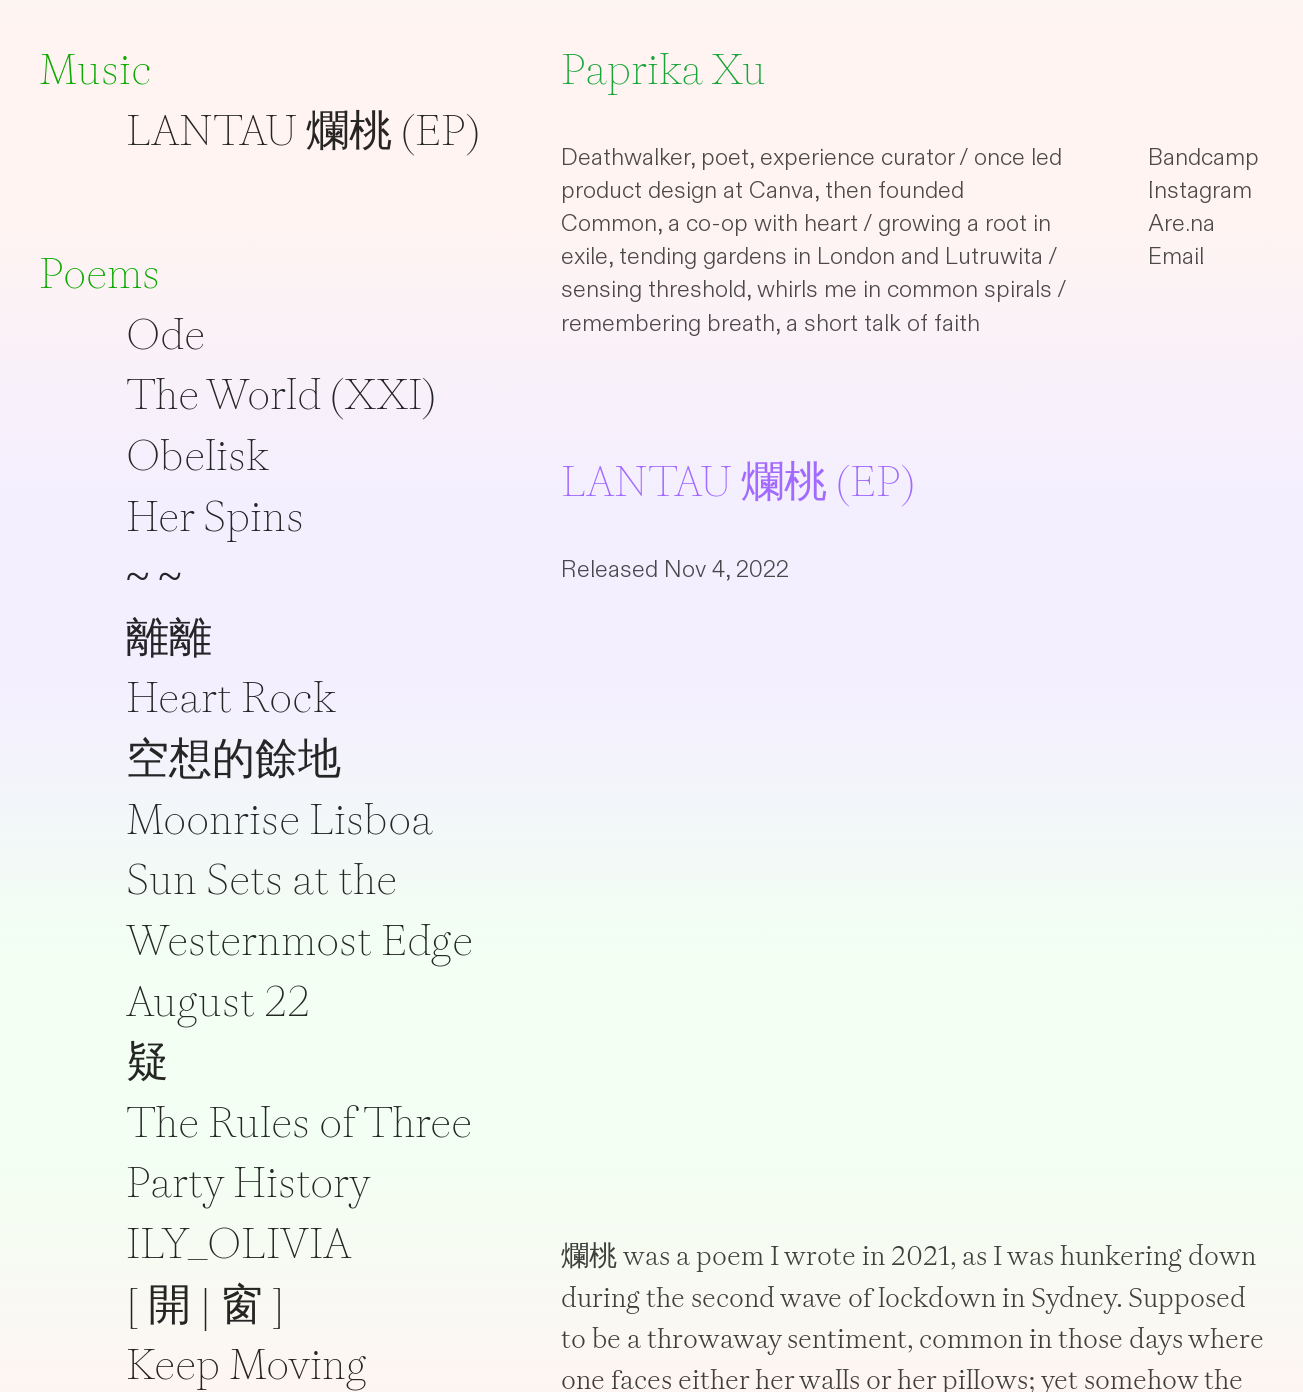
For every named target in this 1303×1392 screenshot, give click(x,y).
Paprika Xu (663, 69)
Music (95, 69)
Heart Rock (231, 697)
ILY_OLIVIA (238, 1243)
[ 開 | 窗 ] (205, 1304)
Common (609, 223)
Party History (248, 1182)
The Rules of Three (299, 1122)
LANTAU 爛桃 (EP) (303, 130)
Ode (165, 334)
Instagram (1200, 190)
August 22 (218, 1001)
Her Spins (215, 516)
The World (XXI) (281, 394)
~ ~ (154, 576)
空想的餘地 (233, 758)
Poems (99, 273)
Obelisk (197, 455)
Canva (781, 190)
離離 (169, 637)
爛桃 (589, 1255)
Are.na (1181, 223)
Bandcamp (1203, 157)
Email (1176, 256)
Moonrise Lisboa (279, 819)
